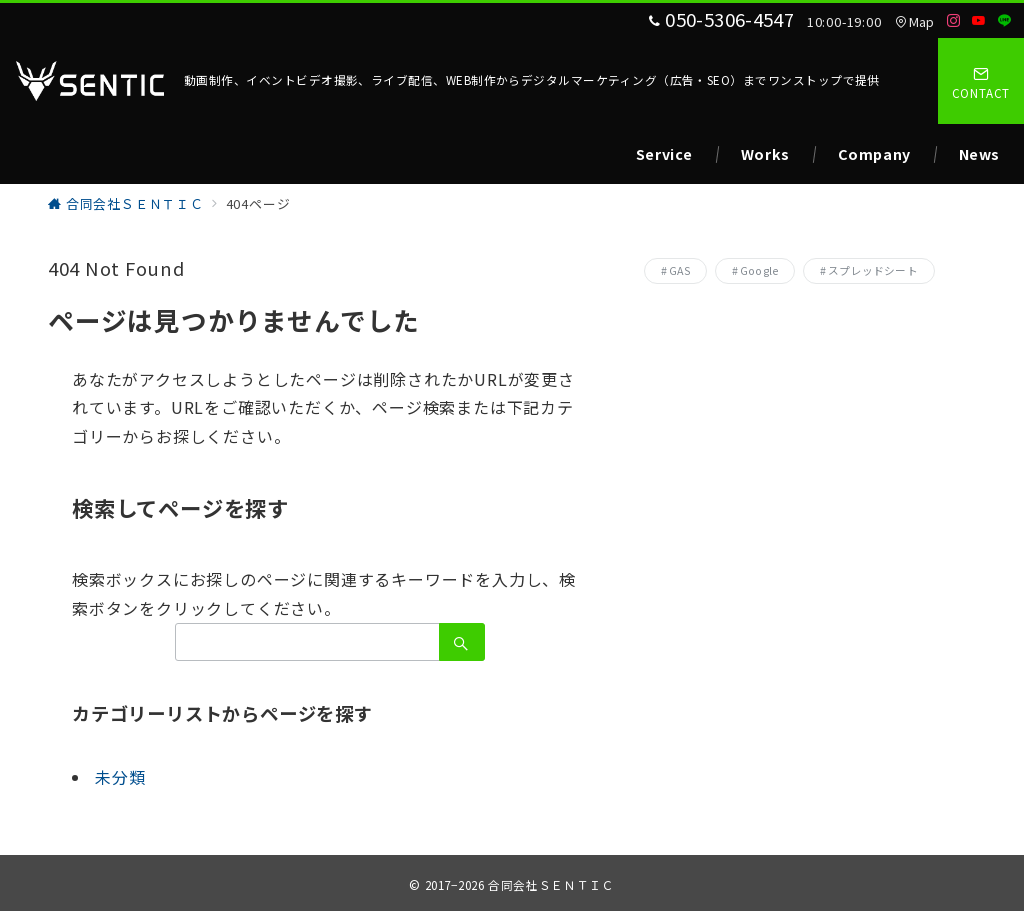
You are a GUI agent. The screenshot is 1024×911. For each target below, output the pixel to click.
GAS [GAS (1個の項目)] (679, 270)
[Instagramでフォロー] (954, 20)
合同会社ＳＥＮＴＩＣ (551, 885)
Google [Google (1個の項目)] (759, 270)
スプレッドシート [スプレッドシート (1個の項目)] (873, 270)
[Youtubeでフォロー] (979, 20)
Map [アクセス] (915, 21)
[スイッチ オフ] (981, 81)
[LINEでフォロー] (1005, 20)
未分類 (120, 777)
